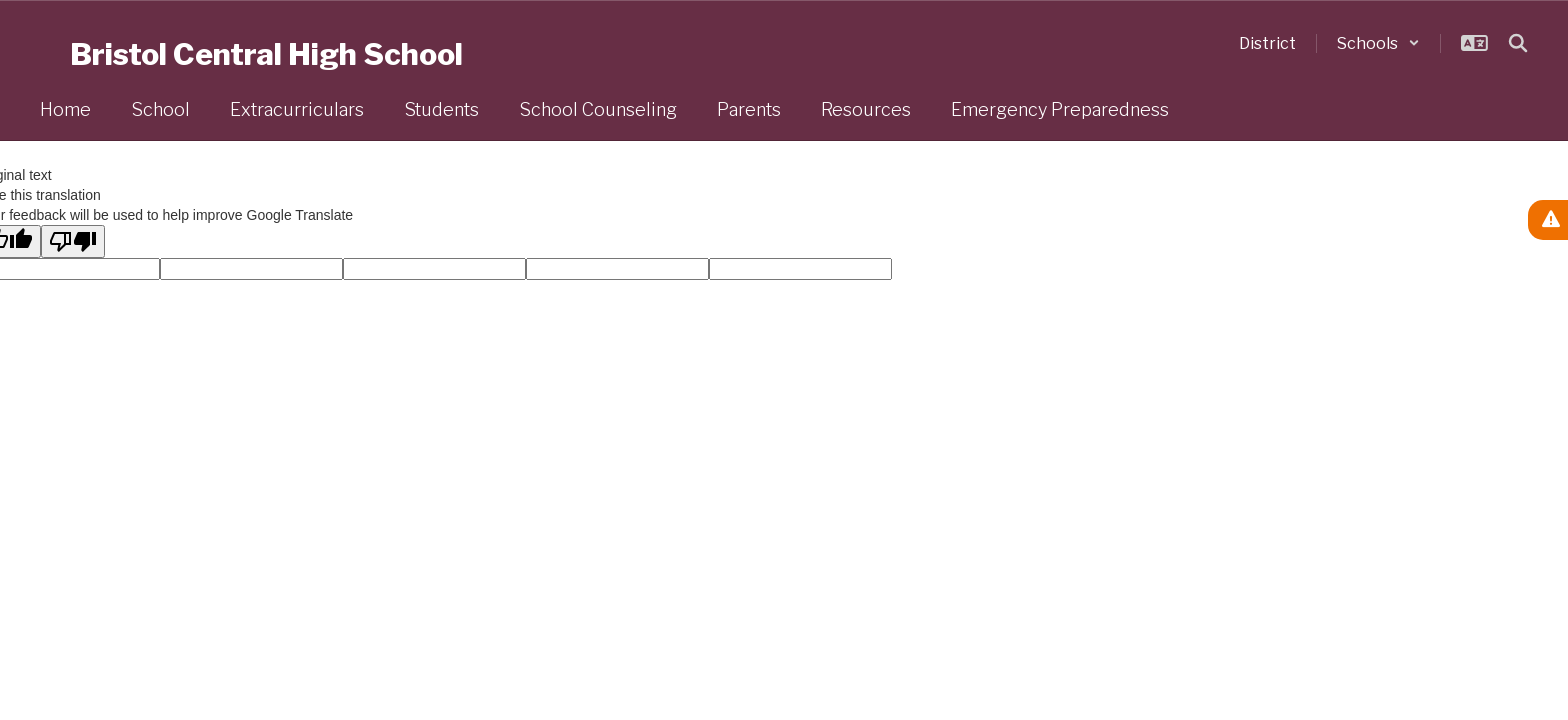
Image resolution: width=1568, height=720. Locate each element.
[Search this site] (1518, 43)
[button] (1378, 43)
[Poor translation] (73, 241)
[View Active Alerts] (1548, 220)
